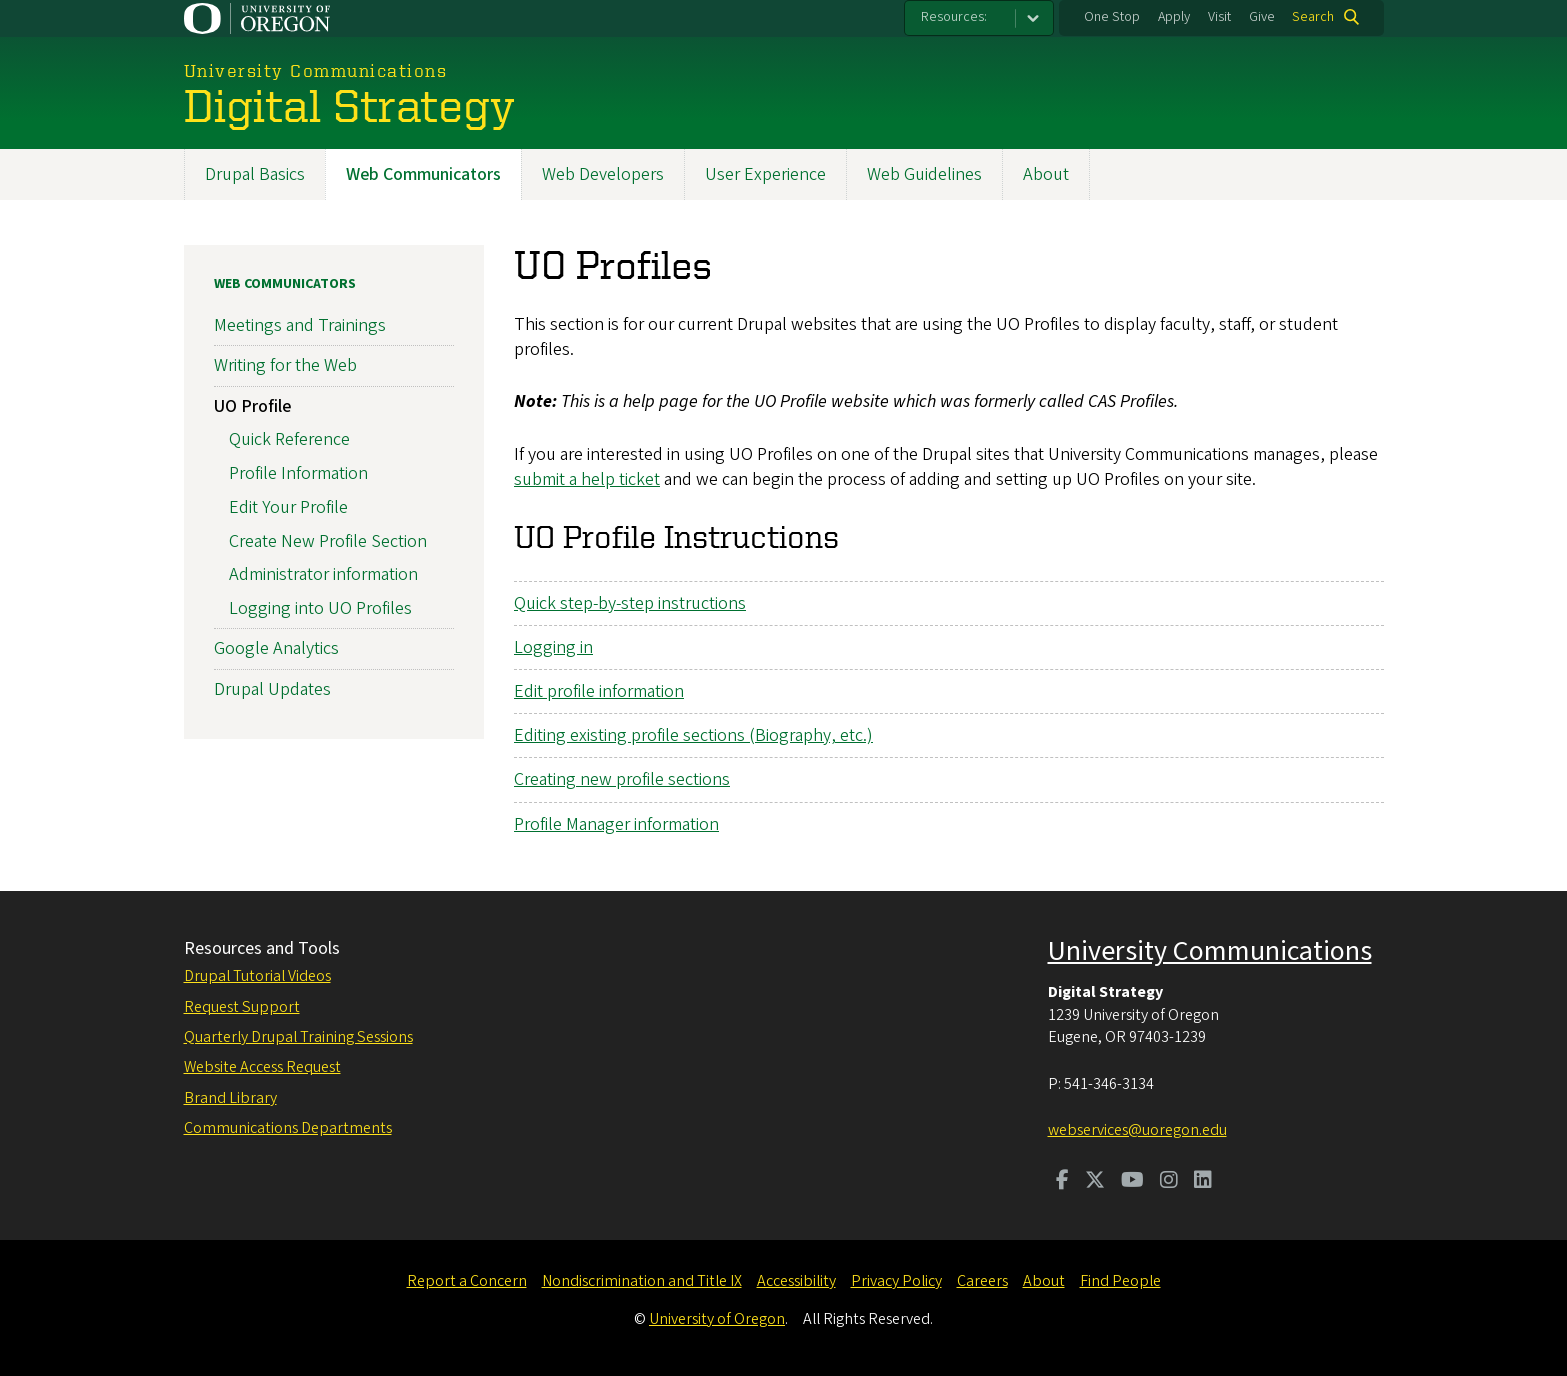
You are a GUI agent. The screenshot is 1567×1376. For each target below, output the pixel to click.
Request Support (242, 1007)
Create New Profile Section (328, 541)
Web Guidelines (924, 174)
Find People (1120, 1281)
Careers (982, 1281)
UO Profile (252, 406)
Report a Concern (467, 1281)
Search (1313, 17)
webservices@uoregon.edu (1137, 1130)
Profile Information (298, 473)
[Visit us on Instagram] (1169, 1182)
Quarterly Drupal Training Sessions (298, 1037)
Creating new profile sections (622, 780)
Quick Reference (289, 440)
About (1046, 174)
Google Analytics (276, 649)
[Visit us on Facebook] (1062, 1182)
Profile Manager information (616, 824)
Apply (1174, 17)
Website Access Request (262, 1067)
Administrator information (323, 575)
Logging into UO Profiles (320, 608)
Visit (1219, 17)
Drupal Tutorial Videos (257, 976)
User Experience (765, 174)
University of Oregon (717, 1319)
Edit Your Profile (288, 507)
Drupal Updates (272, 689)
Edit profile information (599, 691)
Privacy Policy (896, 1281)
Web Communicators (423, 174)
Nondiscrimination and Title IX (642, 1281)
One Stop (1112, 17)
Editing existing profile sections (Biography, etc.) (693, 735)
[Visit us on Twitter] (1095, 1182)
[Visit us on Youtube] (1132, 1182)
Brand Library (230, 1098)
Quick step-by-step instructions (630, 603)
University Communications (1210, 951)
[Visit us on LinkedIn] (1203, 1182)
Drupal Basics (255, 174)
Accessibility (796, 1281)
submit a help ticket (587, 479)
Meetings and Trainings (300, 325)
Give (1262, 17)
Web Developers (603, 174)
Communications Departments (288, 1128)
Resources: (954, 17)
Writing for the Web (285, 366)
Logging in (553, 647)
